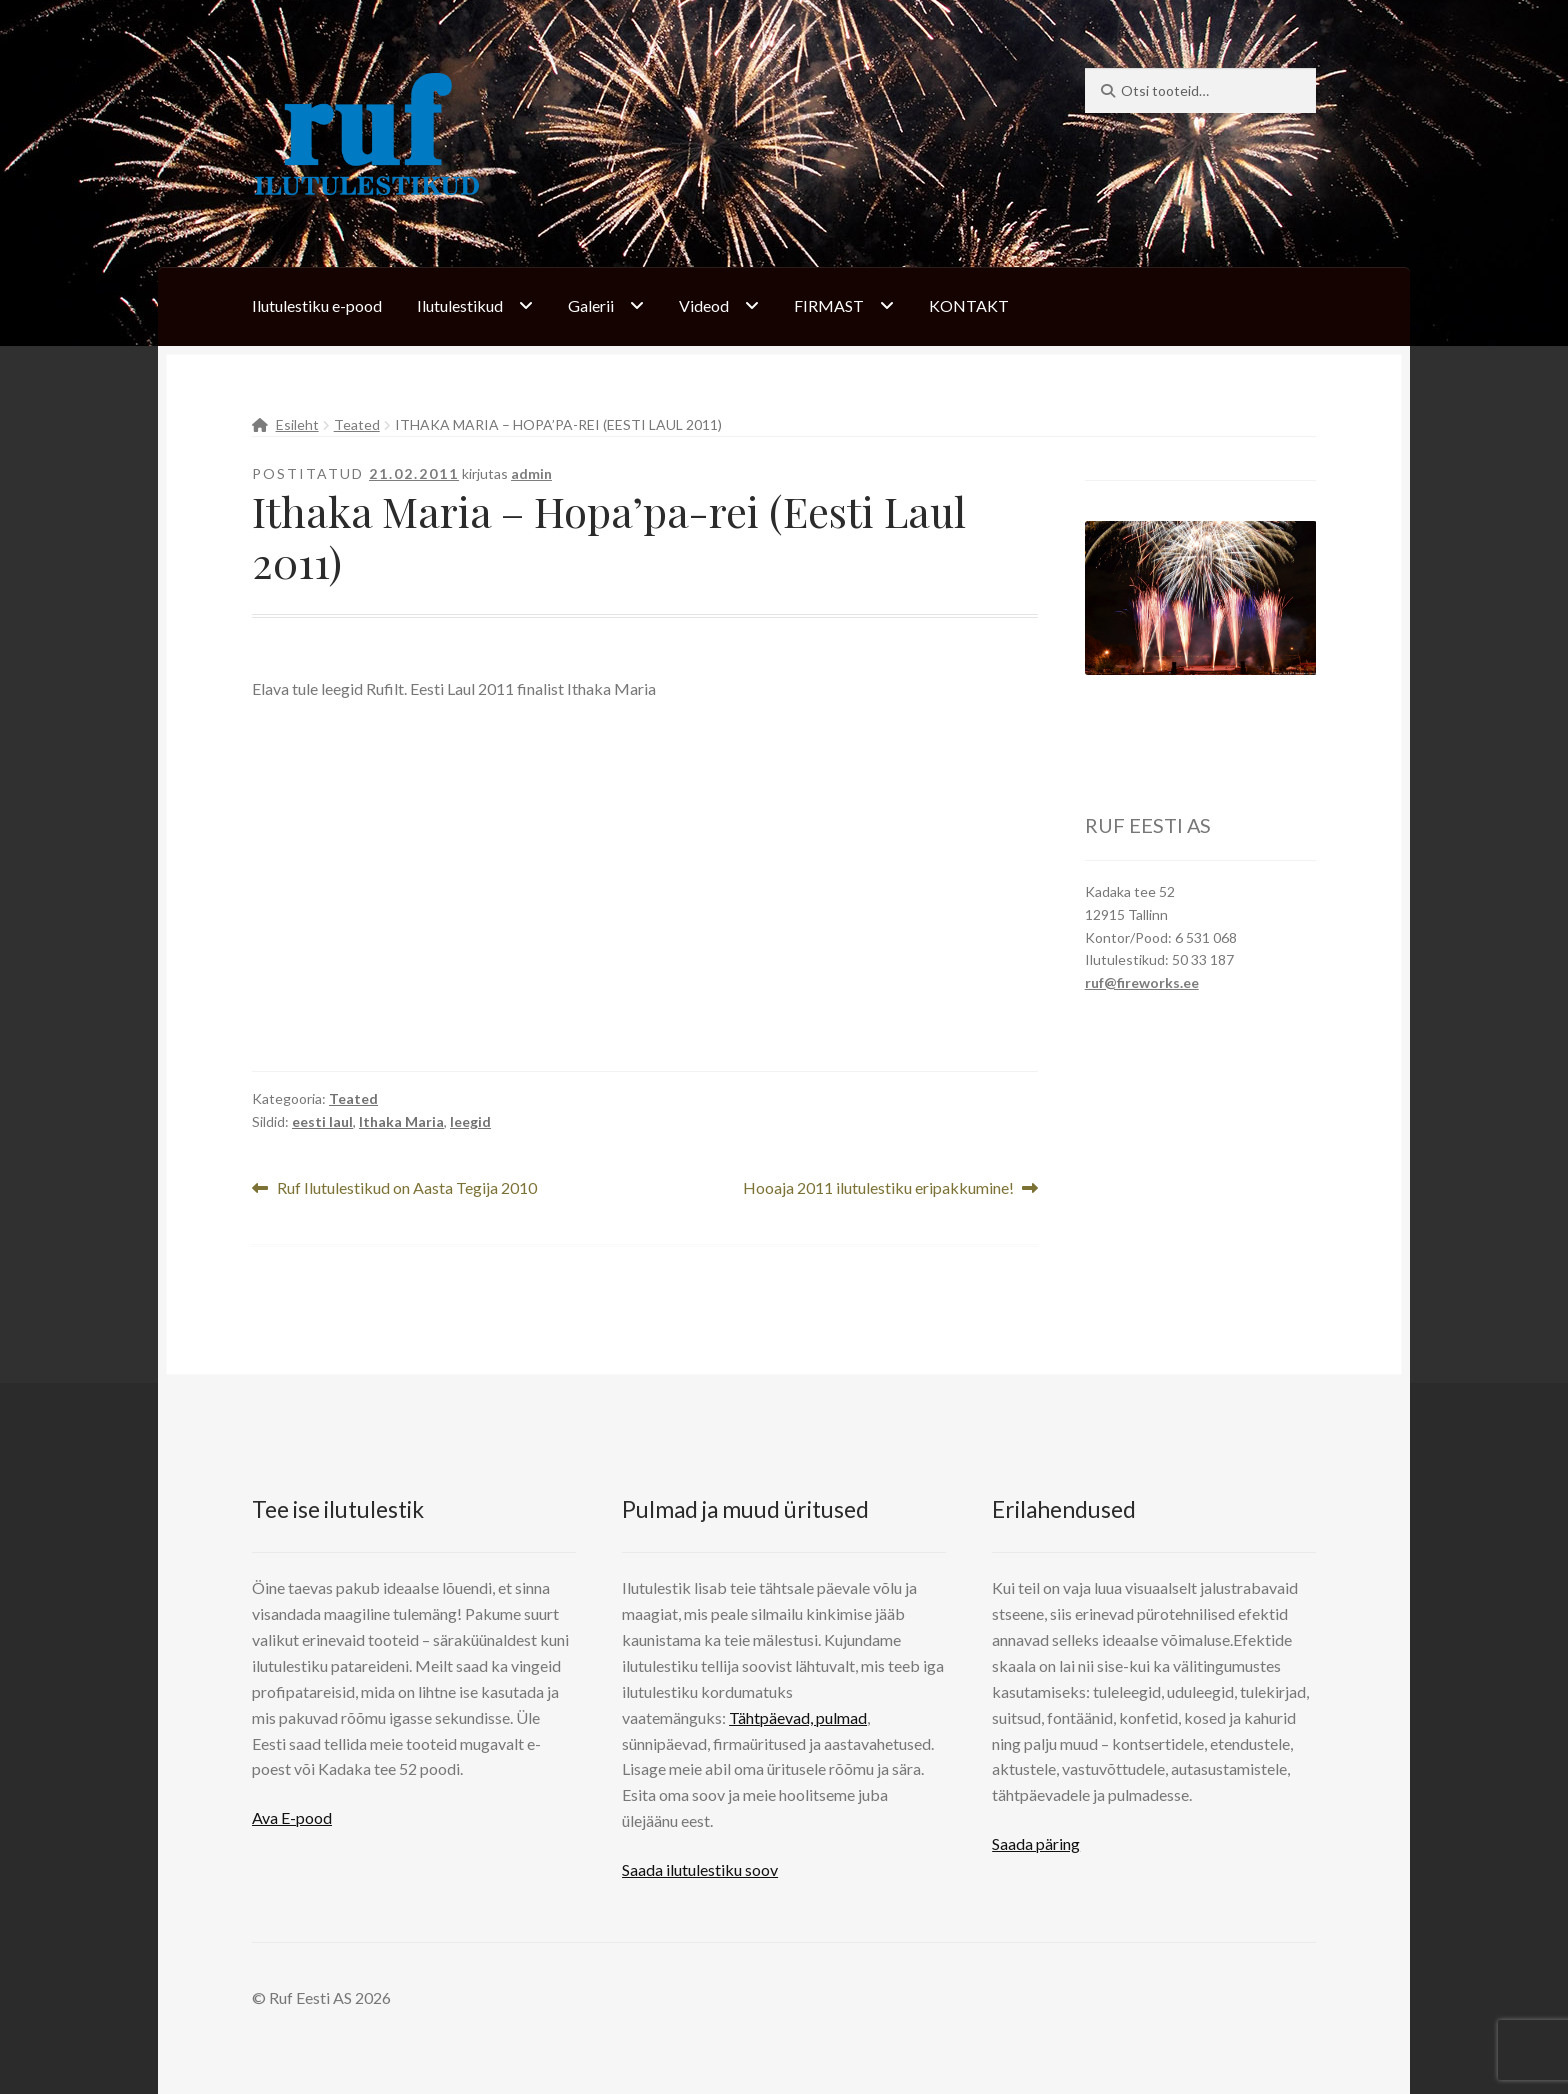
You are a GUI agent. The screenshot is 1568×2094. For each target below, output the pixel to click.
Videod (704, 305)
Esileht (297, 424)
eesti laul (322, 1121)
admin (531, 473)
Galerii (591, 305)
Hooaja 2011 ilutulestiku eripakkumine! (878, 1188)
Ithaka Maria (401, 1121)
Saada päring (1036, 1843)
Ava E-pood (292, 1817)
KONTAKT (969, 305)
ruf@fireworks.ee (1142, 982)
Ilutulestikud (460, 305)
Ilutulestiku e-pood (317, 305)
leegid (470, 1121)
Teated (357, 424)
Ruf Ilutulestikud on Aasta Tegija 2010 (406, 1188)
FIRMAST (829, 305)
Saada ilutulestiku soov (700, 1869)
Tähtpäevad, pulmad (798, 1717)
